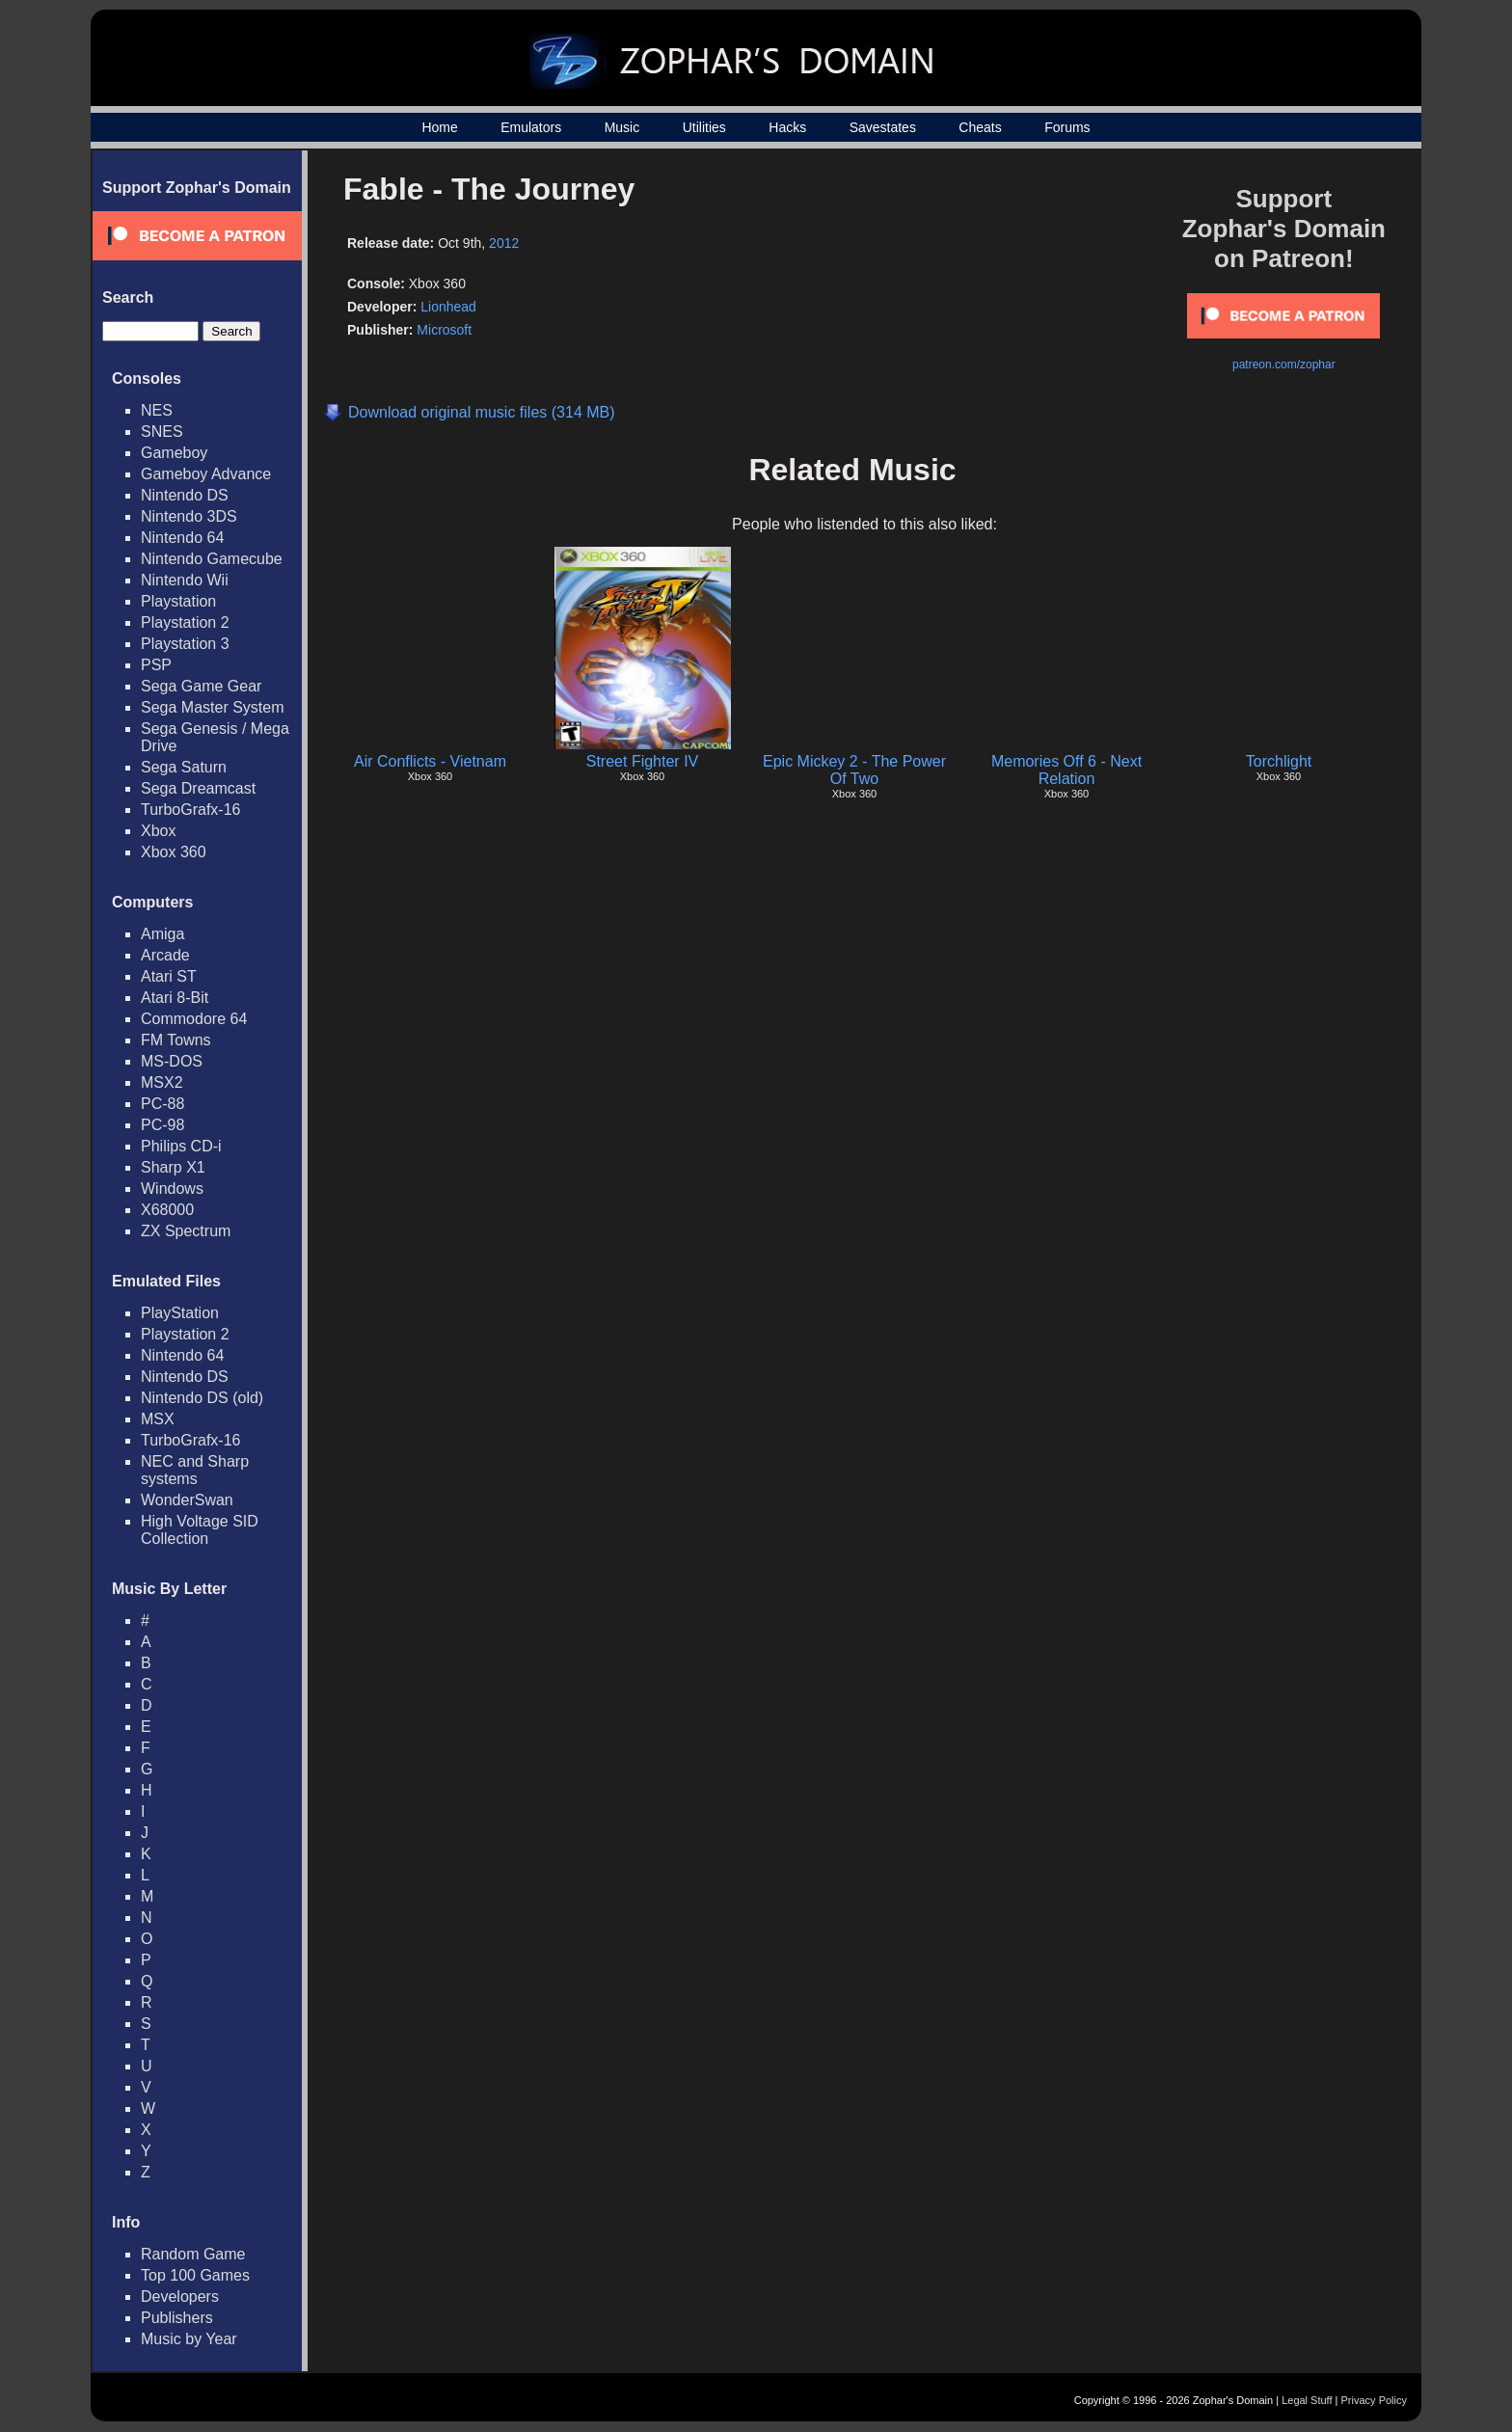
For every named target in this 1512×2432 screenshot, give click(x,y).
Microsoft (444, 330)
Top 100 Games (195, 2275)
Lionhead (448, 306)
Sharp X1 (173, 1167)
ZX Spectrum (185, 1231)
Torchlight (1278, 761)
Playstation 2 (185, 622)
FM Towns (176, 1040)
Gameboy (174, 453)
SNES (162, 431)
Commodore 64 (194, 1019)
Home (439, 127)
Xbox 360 (173, 852)
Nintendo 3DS (189, 516)
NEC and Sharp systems (195, 1470)
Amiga (162, 934)
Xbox (158, 831)
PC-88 (162, 1103)
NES (157, 410)
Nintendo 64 (182, 537)
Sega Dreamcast (198, 788)
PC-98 (162, 1125)
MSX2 (162, 1082)
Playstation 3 (185, 643)
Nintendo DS (185, 495)
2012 (504, 243)
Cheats (979, 127)
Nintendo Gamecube (212, 559)
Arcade (165, 955)
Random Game (193, 2254)
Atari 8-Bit (174, 997)
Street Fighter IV (642, 761)
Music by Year (189, 2339)
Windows (172, 1188)
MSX (158, 1419)
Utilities (704, 127)
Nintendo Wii (185, 580)
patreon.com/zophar (1284, 364)
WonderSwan (187, 1500)
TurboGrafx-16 (190, 809)
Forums (1067, 127)
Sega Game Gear (201, 686)
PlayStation (180, 1313)
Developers (180, 2296)
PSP (156, 665)
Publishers (177, 2318)
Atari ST (169, 976)
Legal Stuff (1307, 2400)
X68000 (167, 1210)
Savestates (883, 127)
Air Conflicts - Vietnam (430, 761)
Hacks (787, 127)
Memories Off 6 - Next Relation (1066, 770)
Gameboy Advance (206, 474)
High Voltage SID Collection (199, 1530)
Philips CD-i (181, 1146)
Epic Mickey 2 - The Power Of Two (854, 770)
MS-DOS (171, 1061)
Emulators (530, 127)
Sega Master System (212, 707)
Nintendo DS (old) (202, 1398)
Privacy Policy (1374, 2400)
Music (622, 127)
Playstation (178, 601)
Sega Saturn (184, 767)
